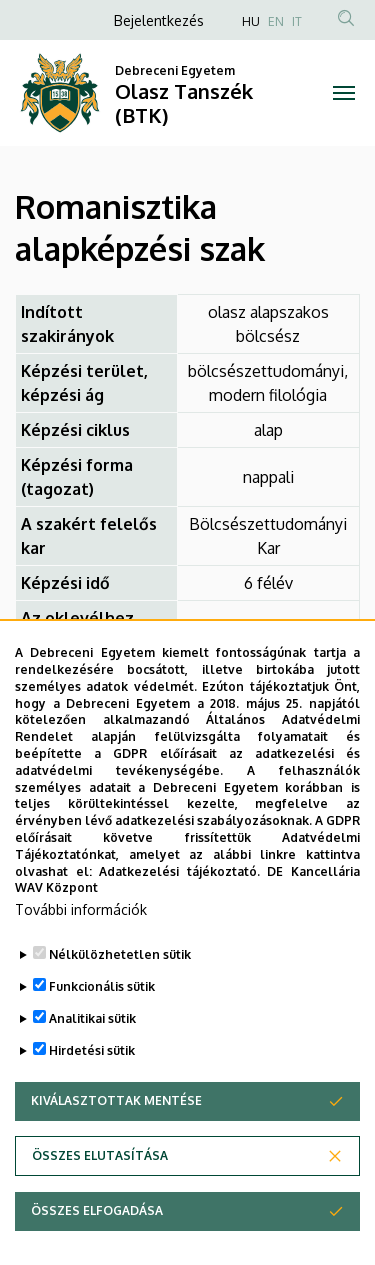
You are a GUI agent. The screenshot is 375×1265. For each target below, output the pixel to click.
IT (297, 21)
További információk (81, 970)
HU (251, 21)
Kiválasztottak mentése (116, 1161)
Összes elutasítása (100, 1216)
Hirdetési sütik (92, 1111)
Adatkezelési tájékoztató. (179, 932)
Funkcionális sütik (102, 1047)
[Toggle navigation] (344, 93)
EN (276, 21)
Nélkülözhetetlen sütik (120, 1015)
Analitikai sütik (92, 1079)
